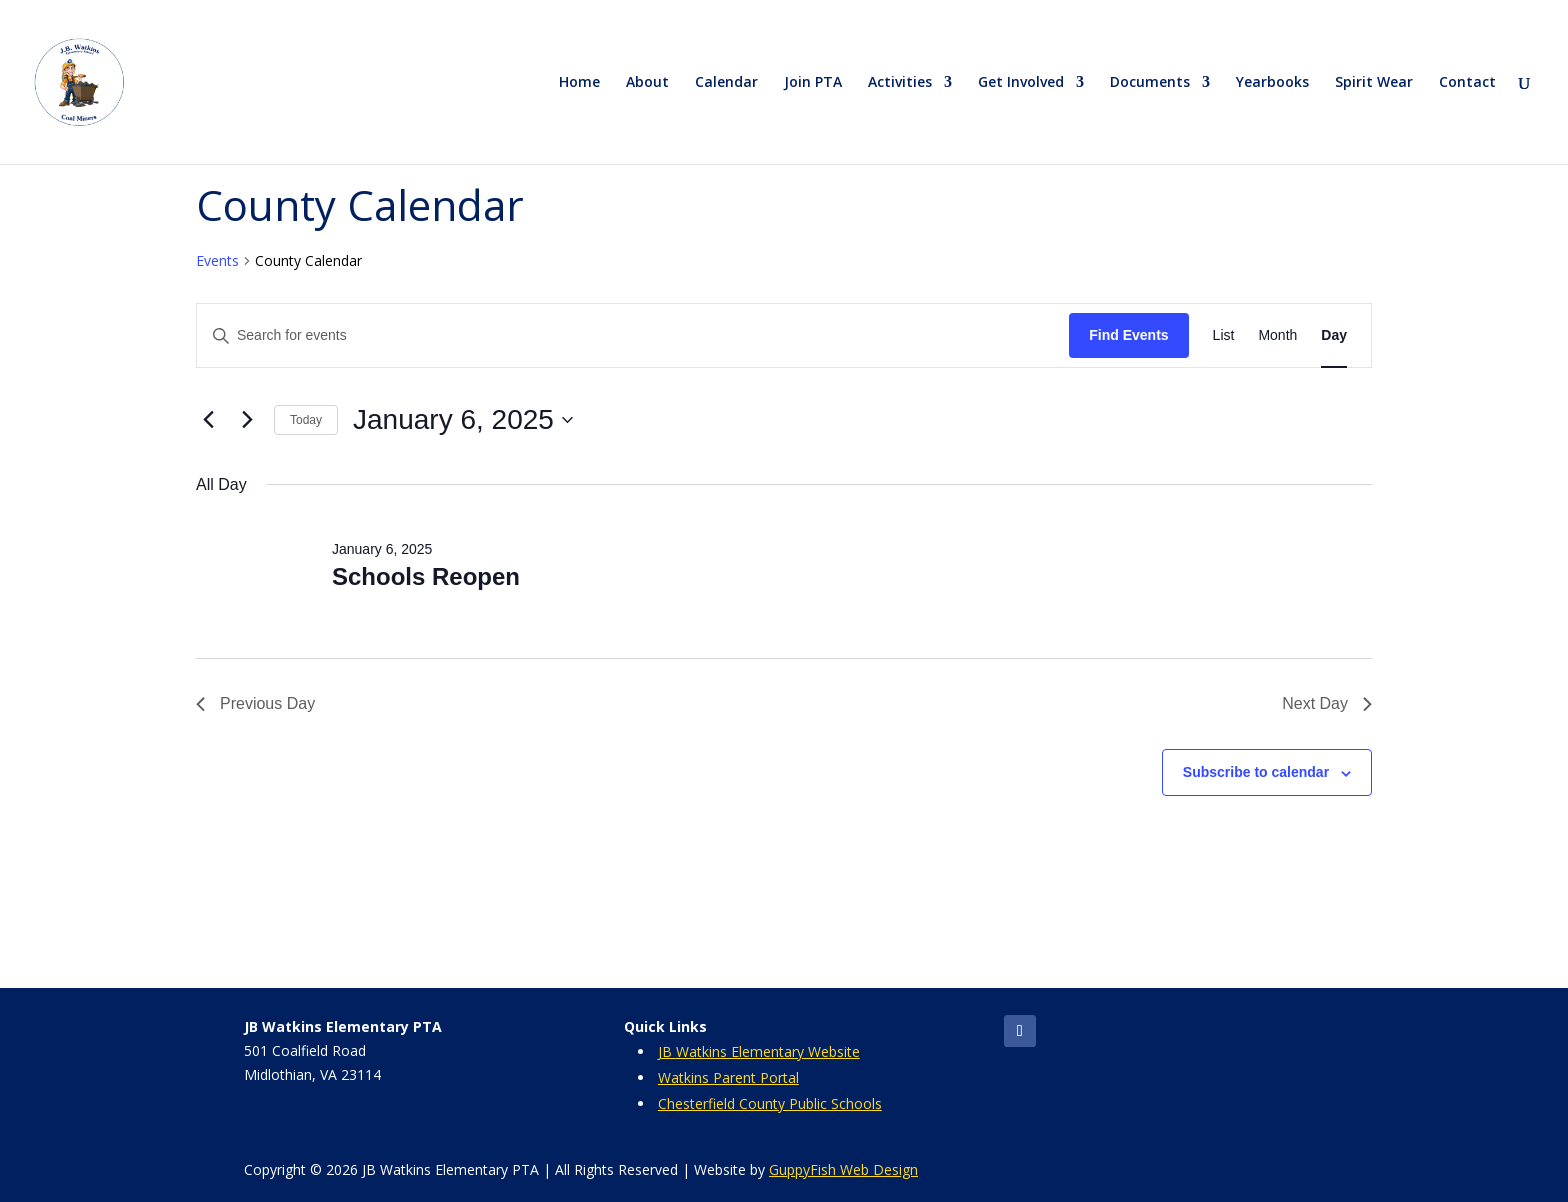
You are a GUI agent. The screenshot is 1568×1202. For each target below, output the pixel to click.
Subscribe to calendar (1256, 772)
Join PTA (813, 83)
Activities (900, 83)
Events (217, 260)
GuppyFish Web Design (843, 1169)
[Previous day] (208, 420)
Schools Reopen (426, 576)
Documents (1150, 83)
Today (306, 420)
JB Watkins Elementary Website (759, 1051)
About (647, 83)
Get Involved (1021, 83)
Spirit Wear (1374, 83)
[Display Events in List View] (1224, 335)
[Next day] (247, 420)
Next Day (1327, 703)
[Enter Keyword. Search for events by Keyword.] (633, 335)
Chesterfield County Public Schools (770, 1103)
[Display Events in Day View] (1334, 335)
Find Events (1128, 335)
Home (579, 83)
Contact (1467, 83)
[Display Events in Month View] (1277, 335)
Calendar (726, 83)
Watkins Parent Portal (728, 1077)
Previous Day (255, 703)
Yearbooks (1272, 83)
